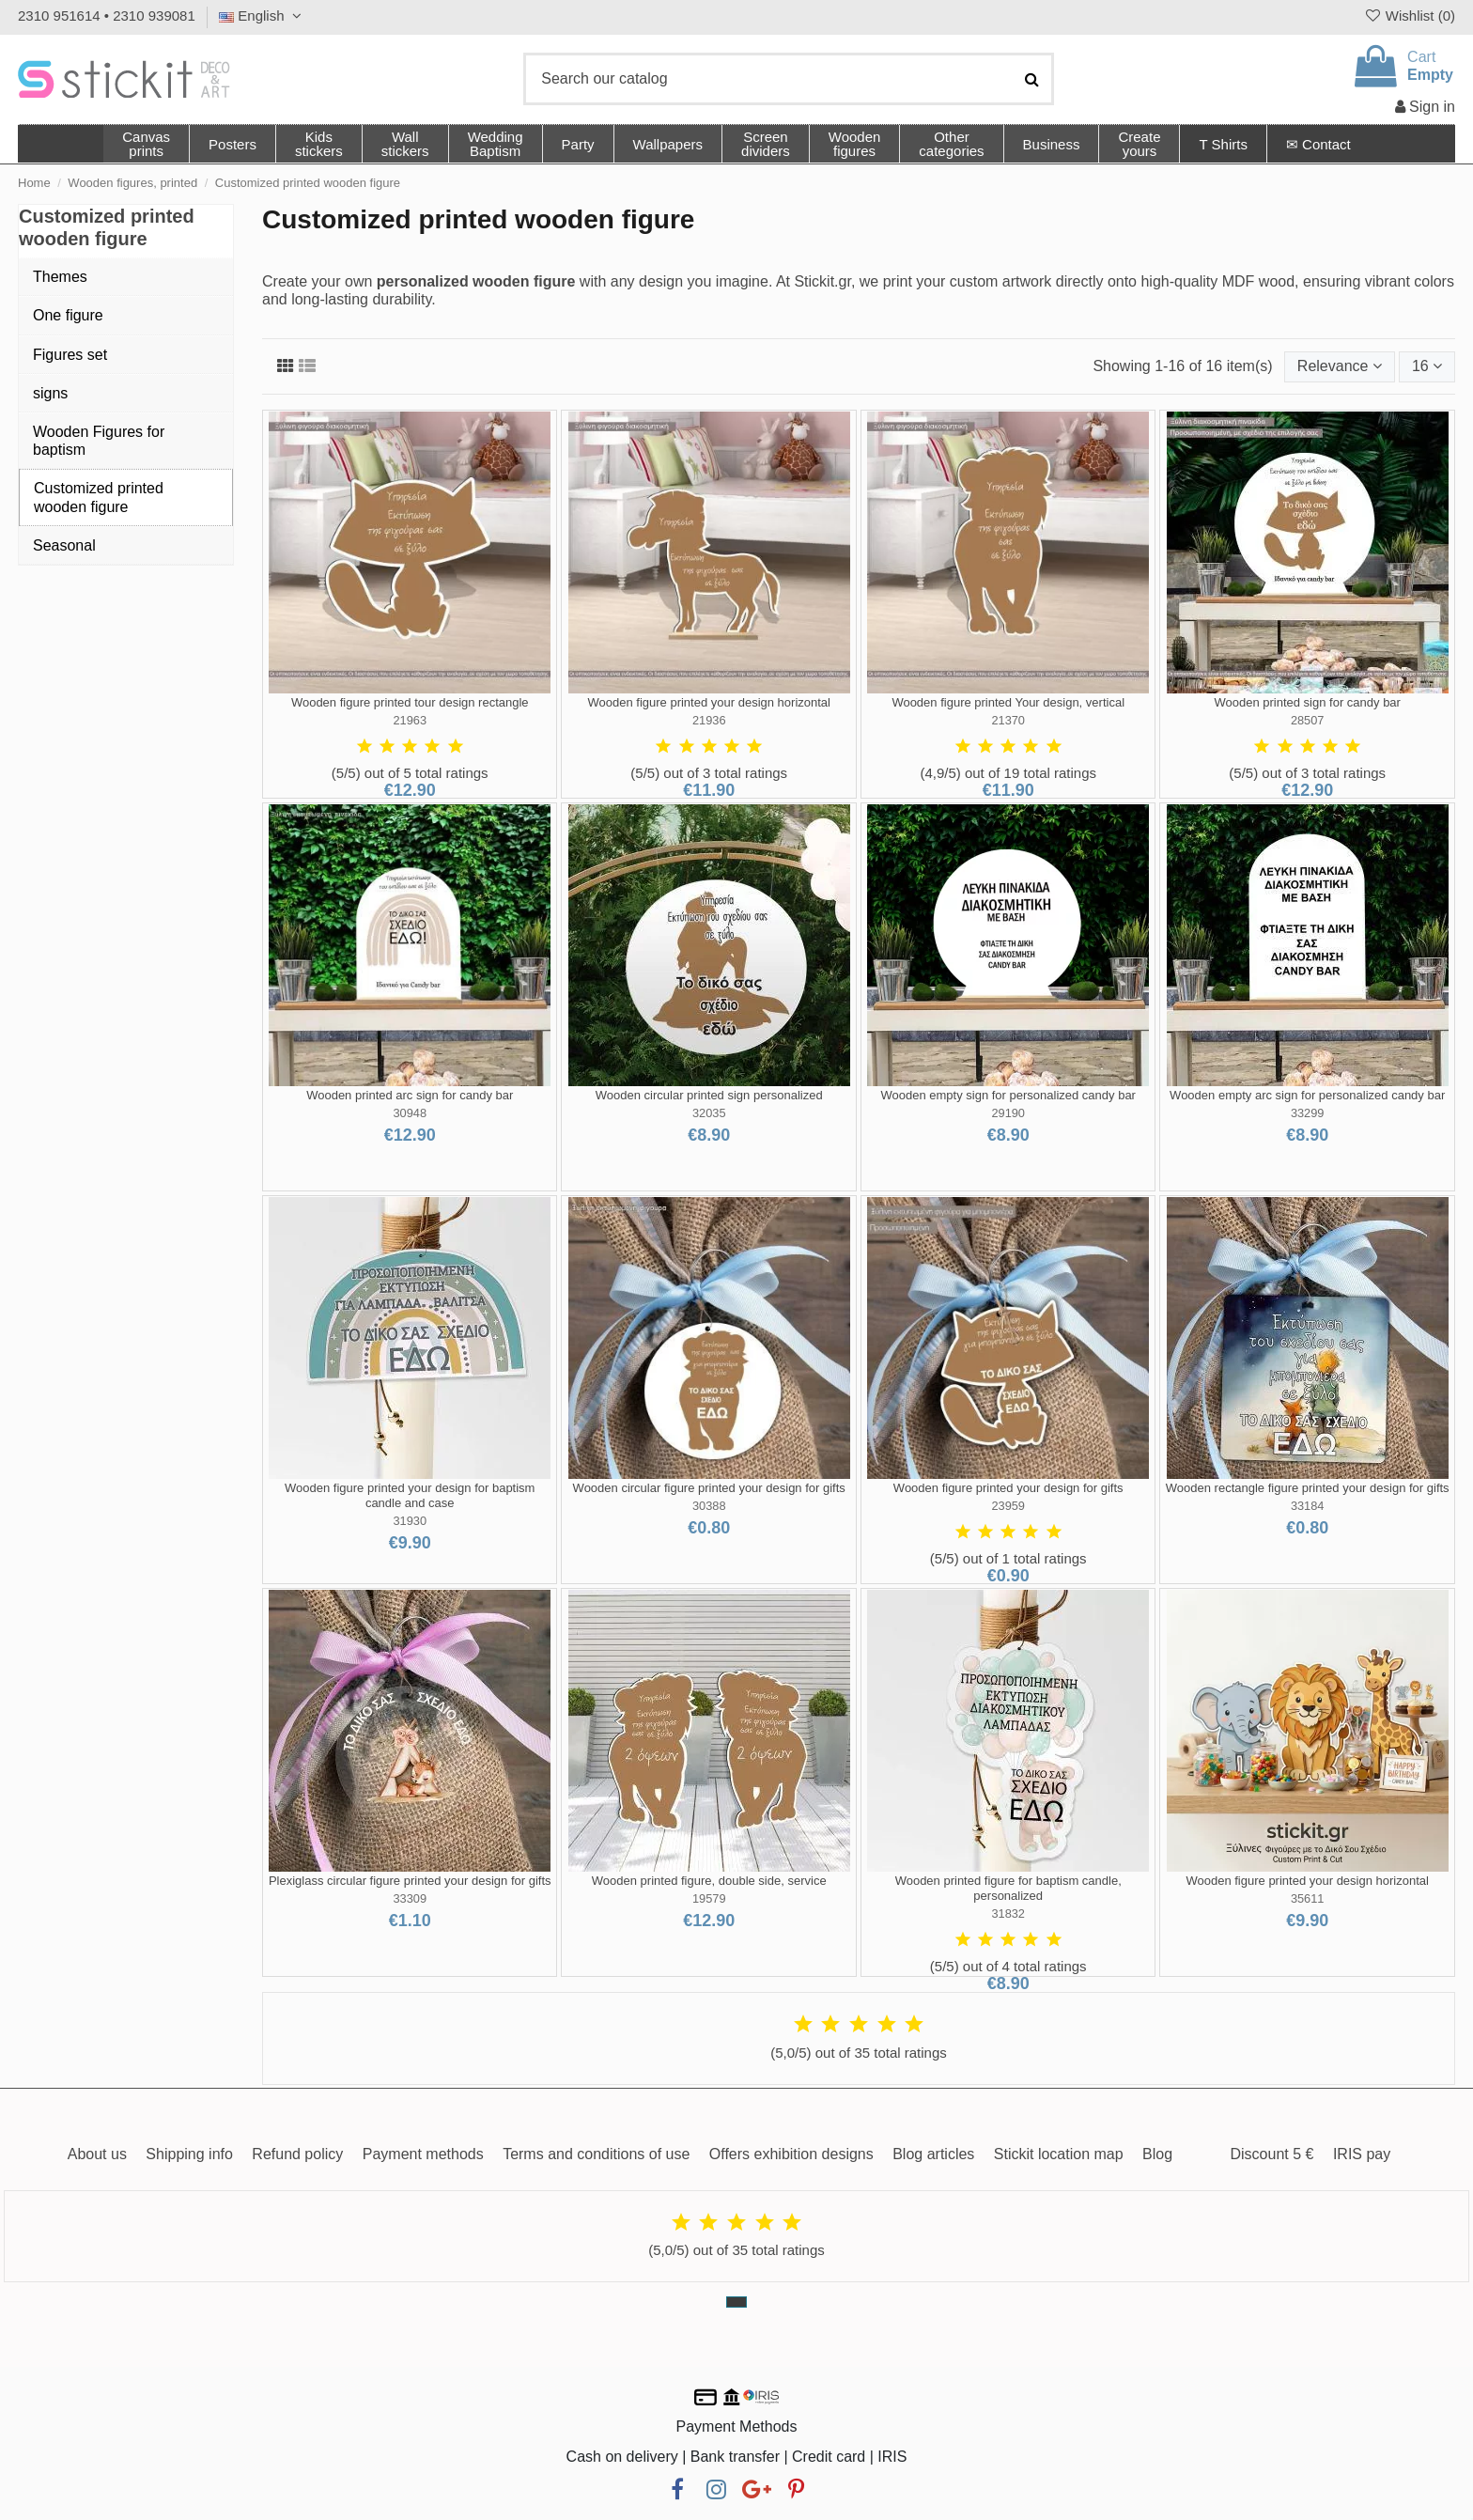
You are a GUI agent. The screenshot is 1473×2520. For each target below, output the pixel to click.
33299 (1308, 1113)
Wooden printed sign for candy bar (1307, 702)
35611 (1308, 1898)
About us (97, 2154)
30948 (409, 1113)
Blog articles (933, 2154)
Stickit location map (1059, 2154)
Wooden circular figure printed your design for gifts (709, 1488)
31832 (1008, 1913)
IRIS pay (1361, 2154)
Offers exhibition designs (791, 2154)
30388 (709, 1506)
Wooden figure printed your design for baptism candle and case (410, 1495)
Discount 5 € (1271, 2154)
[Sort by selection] (1339, 366)
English (262, 15)
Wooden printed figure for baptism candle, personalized (1008, 1888)
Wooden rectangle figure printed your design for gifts (1308, 1488)
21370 (1008, 720)
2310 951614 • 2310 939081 (106, 15)
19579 (709, 1898)
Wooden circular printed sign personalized (709, 1095)
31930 (409, 1521)
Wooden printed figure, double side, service (709, 1881)
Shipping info (189, 2154)
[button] (950, 144)
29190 (1008, 1113)
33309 (409, 1898)
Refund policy (297, 2154)
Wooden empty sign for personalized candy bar (1007, 1095)
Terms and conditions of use (596, 2154)
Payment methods (423, 2154)
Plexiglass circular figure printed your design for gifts (410, 1881)
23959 (1008, 1506)
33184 (1308, 1506)
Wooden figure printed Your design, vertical (1008, 702)
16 (1427, 366)
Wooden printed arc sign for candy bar (409, 1095)
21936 (709, 720)
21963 (409, 720)
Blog (1157, 2154)
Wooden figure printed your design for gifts (1008, 1488)
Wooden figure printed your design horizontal (708, 702)
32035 (709, 1113)
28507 (1308, 720)
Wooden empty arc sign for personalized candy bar (1307, 1095)
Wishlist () (1409, 15)
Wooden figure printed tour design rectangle (410, 702)
